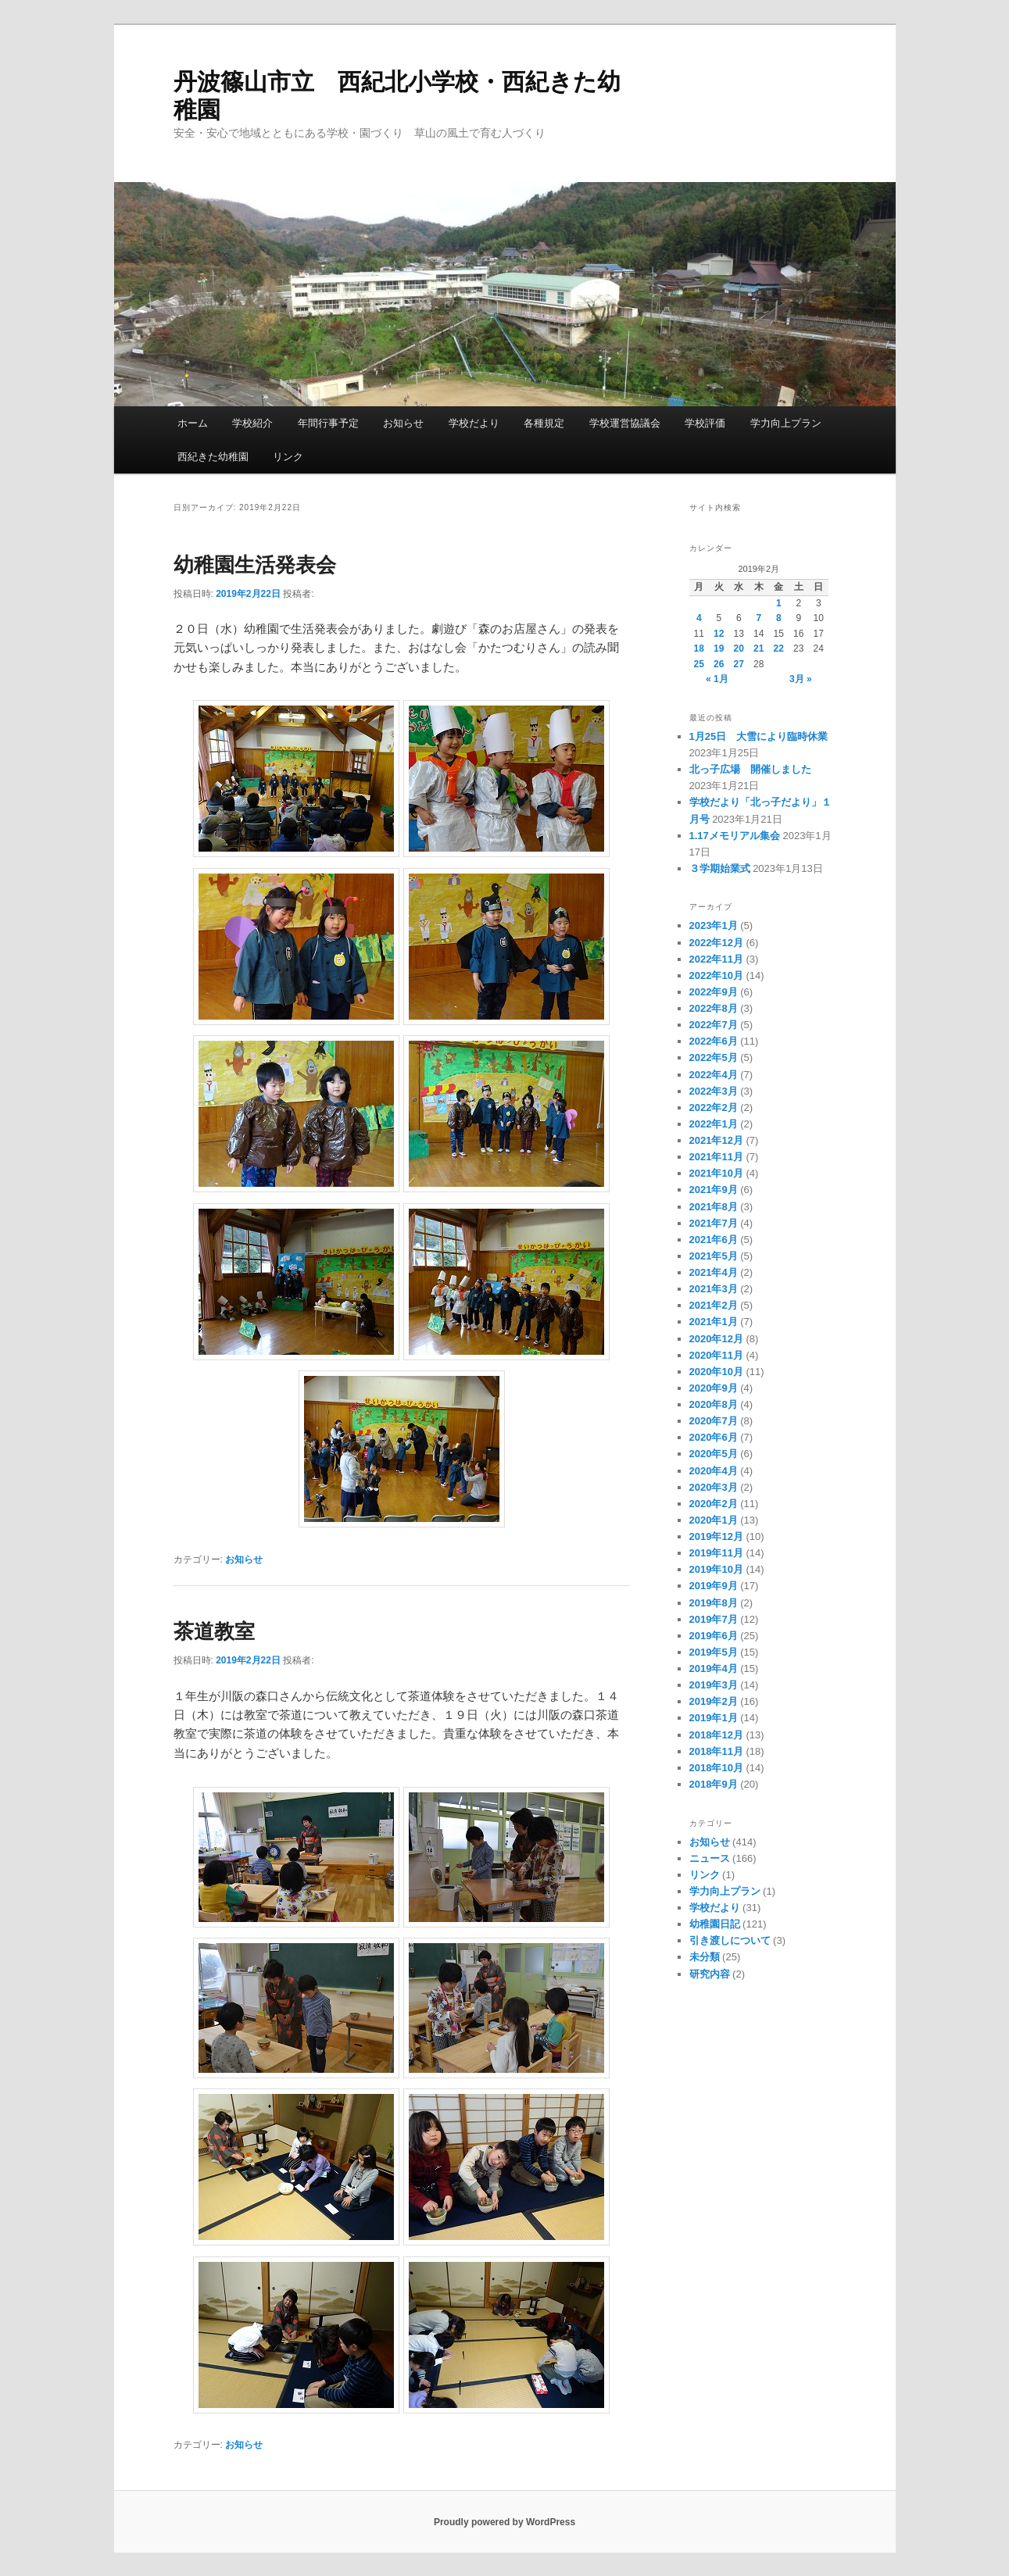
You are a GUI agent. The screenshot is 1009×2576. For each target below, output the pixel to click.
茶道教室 (214, 1631)
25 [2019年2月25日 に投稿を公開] (699, 664)
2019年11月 (716, 1553)
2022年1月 (713, 1124)
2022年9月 (713, 992)
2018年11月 (716, 1751)
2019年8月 (713, 1603)
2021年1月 (713, 1321)
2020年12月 (716, 1339)
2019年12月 (716, 1536)
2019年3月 (713, 1685)
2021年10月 (716, 1173)
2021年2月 (713, 1305)
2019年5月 (713, 1652)
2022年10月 (716, 975)
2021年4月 (713, 1272)
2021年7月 (713, 1223)
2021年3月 (713, 1289)
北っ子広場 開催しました (750, 769)
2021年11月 (716, 1157)
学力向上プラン (785, 423)
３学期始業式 (719, 868)
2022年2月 (713, 1107)
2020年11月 (716, 1355)
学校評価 (705, 423)
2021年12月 (716, 1140)
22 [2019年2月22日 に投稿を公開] (779, 648)
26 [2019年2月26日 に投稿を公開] (719, 664)
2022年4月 (713, 1075)
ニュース (709, 1858)
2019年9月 (713, 1586)
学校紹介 (252, 423)
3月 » (800, 678)
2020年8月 (713, 1404)
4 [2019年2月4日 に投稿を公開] (699, 618)
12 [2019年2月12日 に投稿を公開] (719, 633)
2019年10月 (716, 1569)
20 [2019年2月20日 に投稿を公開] (739, 648)
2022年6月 (713, 1041)
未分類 (704, 1957)
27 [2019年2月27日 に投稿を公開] (739, 664)
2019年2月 (713, 1701)
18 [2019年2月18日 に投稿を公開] (699, 648)
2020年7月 (713, 1421)
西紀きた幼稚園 (213, 457)
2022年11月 (716, 959)
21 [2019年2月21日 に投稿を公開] (758, 648)
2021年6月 (713, 1239)
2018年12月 (716, 1735)
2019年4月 (713, 1668)
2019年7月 (713, 1619)
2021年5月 (713, 1256)
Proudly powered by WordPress (504, 2522)
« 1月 (717, 678)
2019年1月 (713, 1718)
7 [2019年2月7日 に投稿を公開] (758, 618)
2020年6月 (713, 1437)
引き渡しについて (730, 1940)
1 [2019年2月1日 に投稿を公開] (779, 603)
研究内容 (709, 1974)
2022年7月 (713, 1025)
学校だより (474, 423)
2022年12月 (716, 943)
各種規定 (544, 423)
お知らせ (403, 423)
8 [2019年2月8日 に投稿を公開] (779, 618)
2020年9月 (713, 1388)
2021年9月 (713, 1189)
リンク (288, 457)
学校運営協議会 (624, 423)
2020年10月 (716, 1371)
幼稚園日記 (714, 1924)
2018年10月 (716, 1768)
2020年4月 (713, 1471)
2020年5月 (713, 1453)
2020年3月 (713, 1487)
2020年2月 (713, 1504)
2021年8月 (713, 1207)
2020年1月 (713, 1520)
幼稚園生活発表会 (255, 565)
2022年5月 (713, 1057)
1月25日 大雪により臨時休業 (758, 736)
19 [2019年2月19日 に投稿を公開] (719, 648)
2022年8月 (713, 1008)
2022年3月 (713, 1091)
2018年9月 (713, 1784)
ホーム (192, 423)
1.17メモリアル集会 (734, 835)
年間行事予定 (328, 423)
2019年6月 (713, 1636)
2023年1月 (713, 925)
